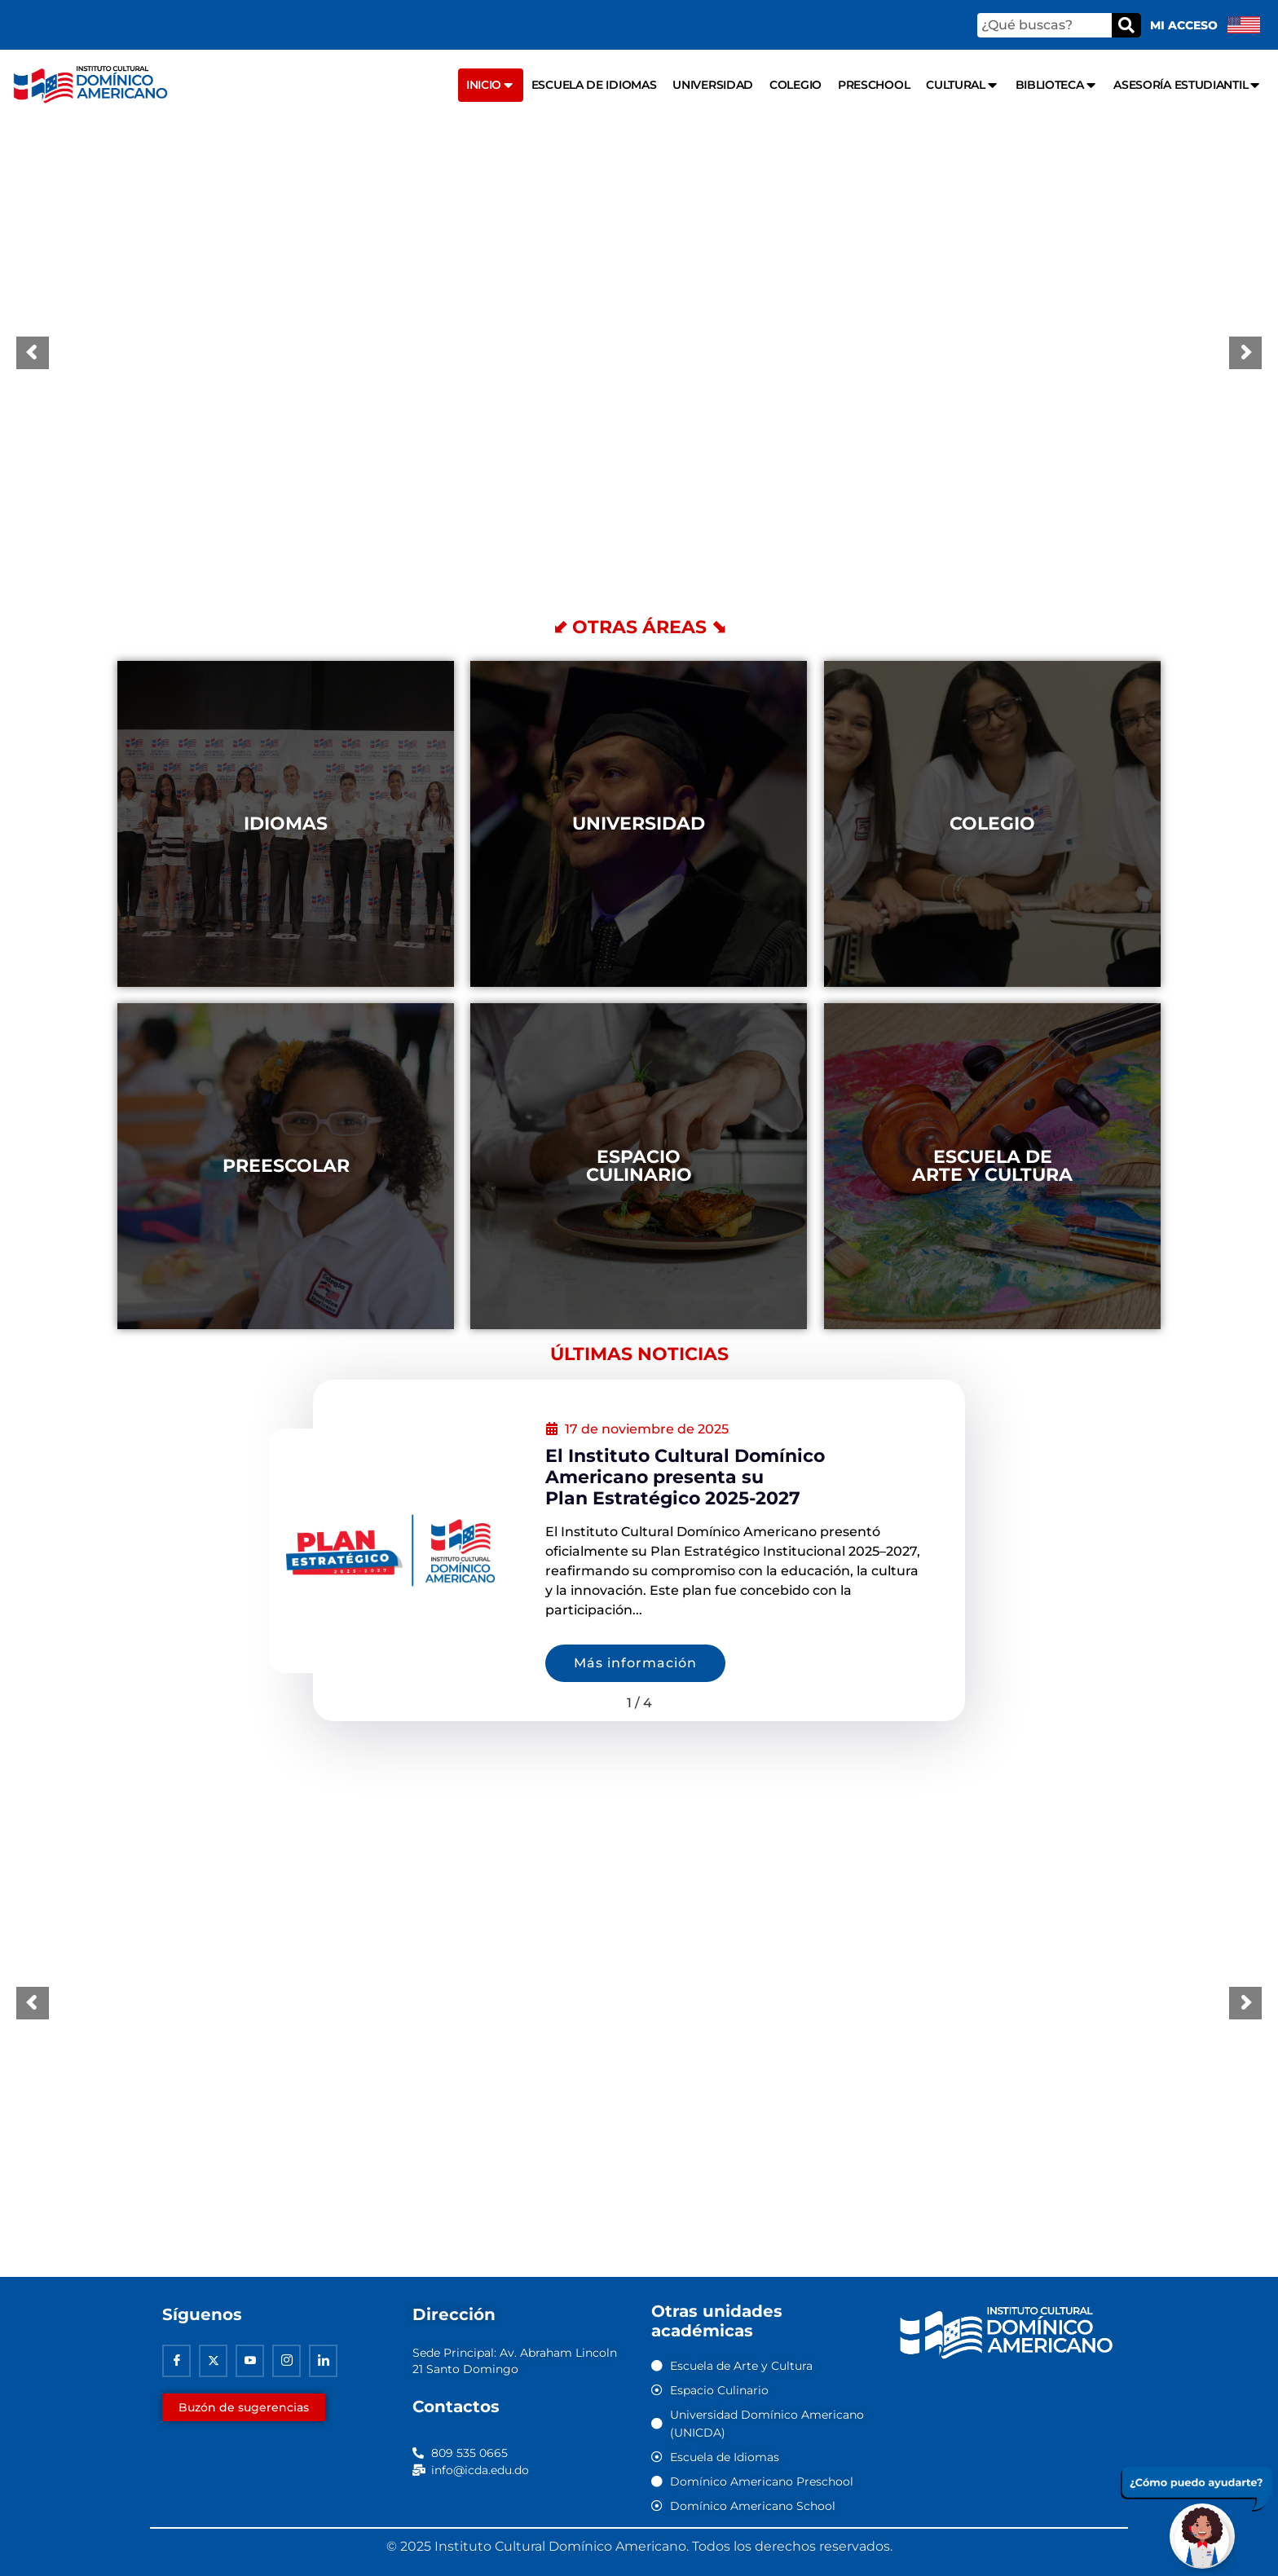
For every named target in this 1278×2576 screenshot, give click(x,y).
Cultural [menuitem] (962, 85)
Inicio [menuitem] (490, 85)
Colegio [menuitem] (795, 84)
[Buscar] (1126, 25)
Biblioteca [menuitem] (1057, 85)
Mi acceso (1184, 25)
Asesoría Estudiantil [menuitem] (1187, 85)
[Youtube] (250, 2361)
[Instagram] (286, 2361)
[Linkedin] (323, 2361)
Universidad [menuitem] (712, 84)
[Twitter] (213, 2361)
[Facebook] (176, 2361)
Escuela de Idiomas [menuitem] (594, 84)
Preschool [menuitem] (874, 84)
